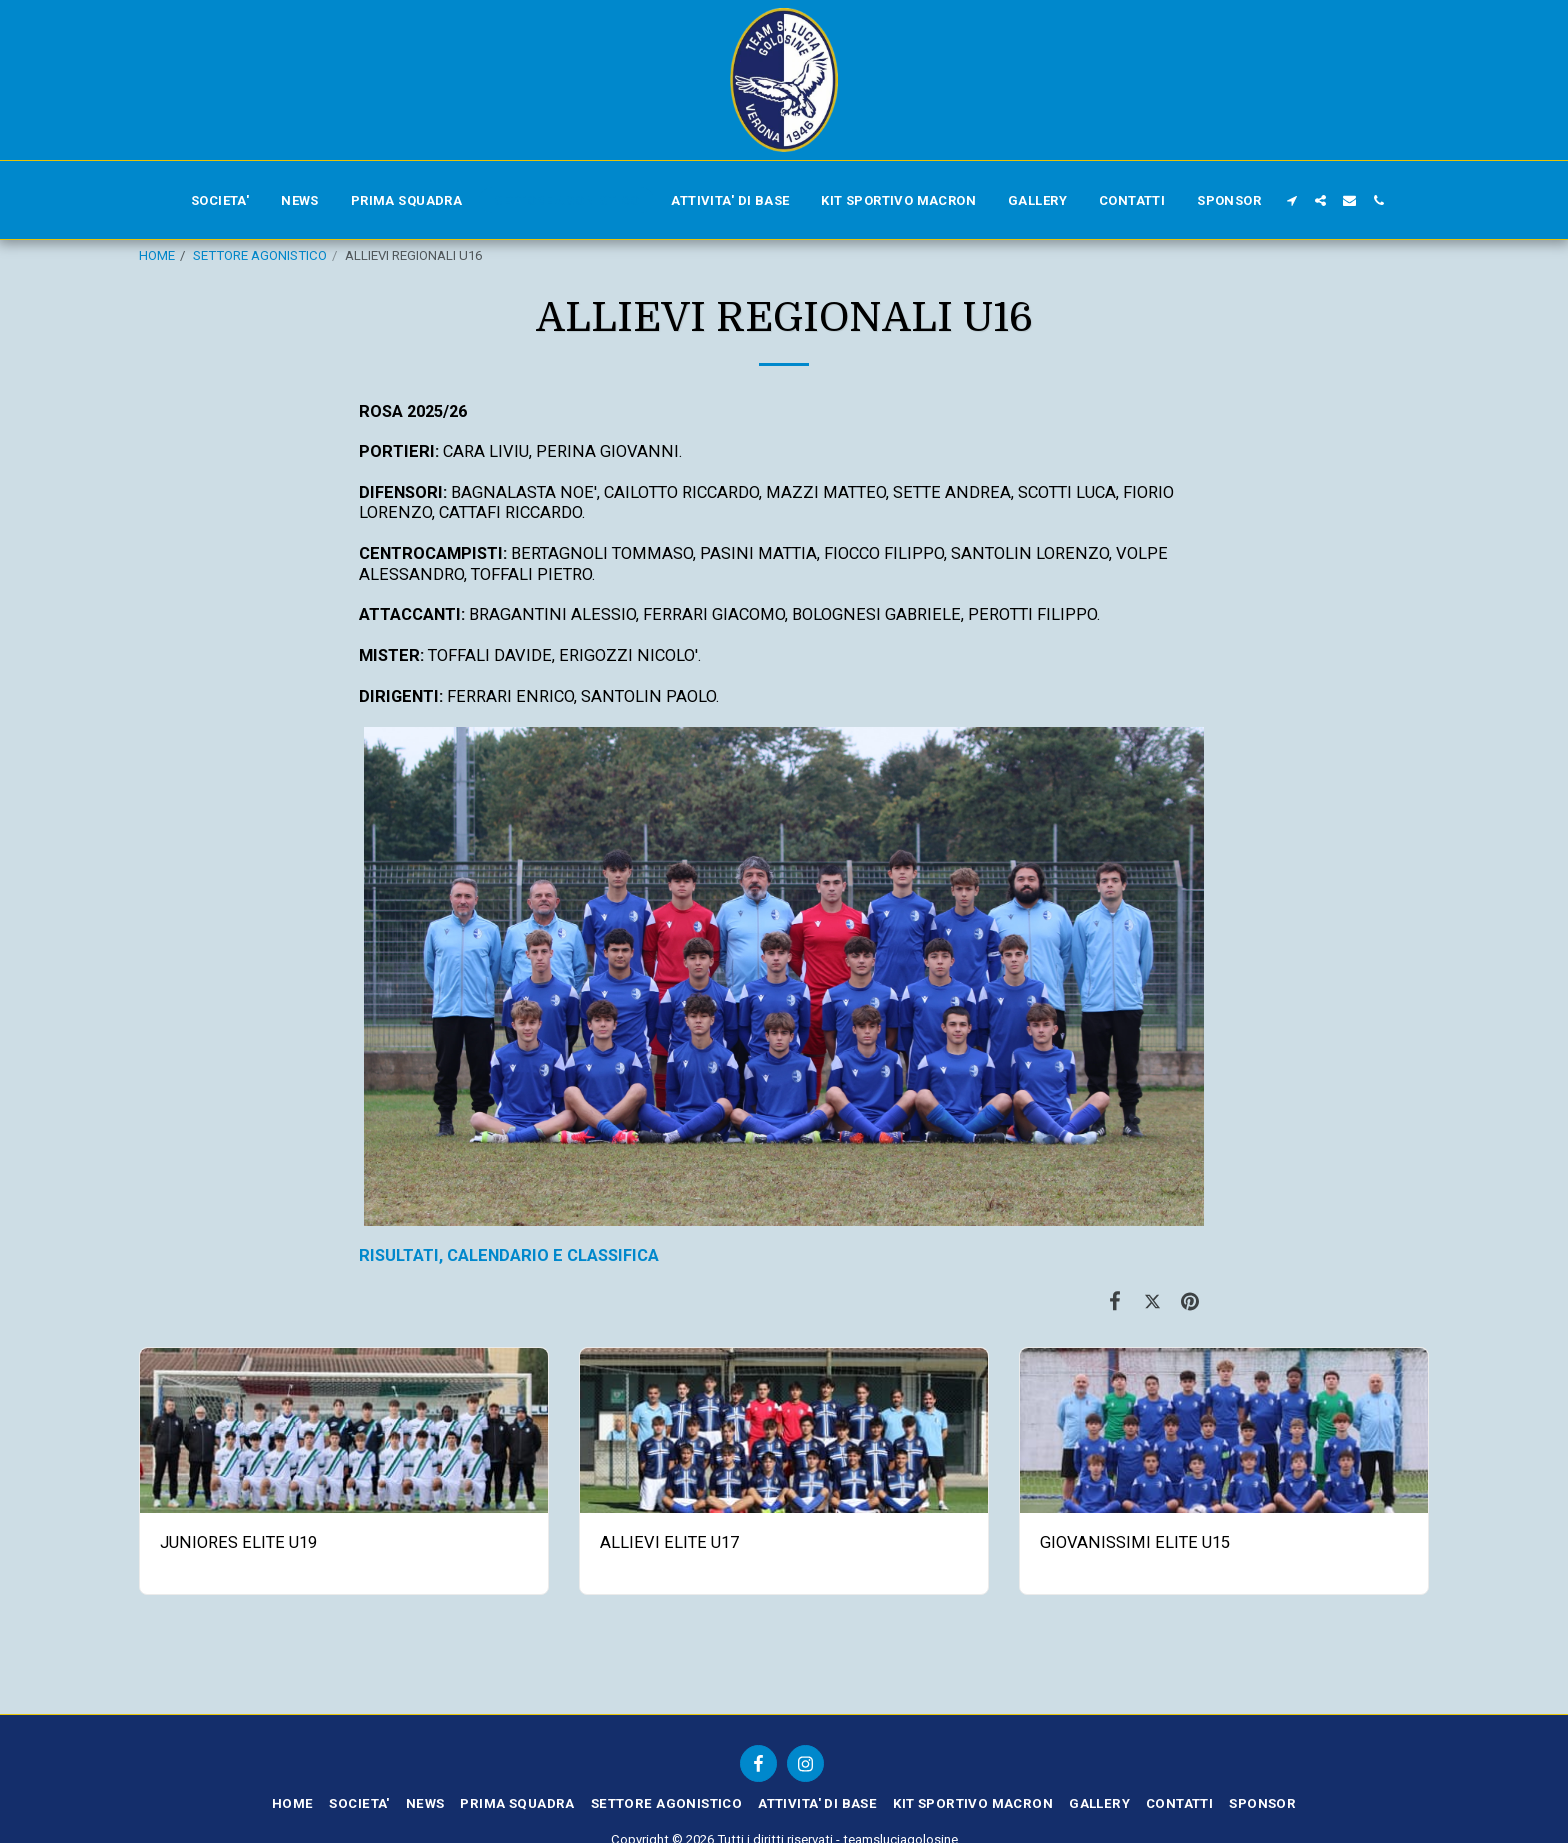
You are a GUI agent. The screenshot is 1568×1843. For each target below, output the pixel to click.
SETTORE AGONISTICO (260, 255)
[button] (1291, 200)
